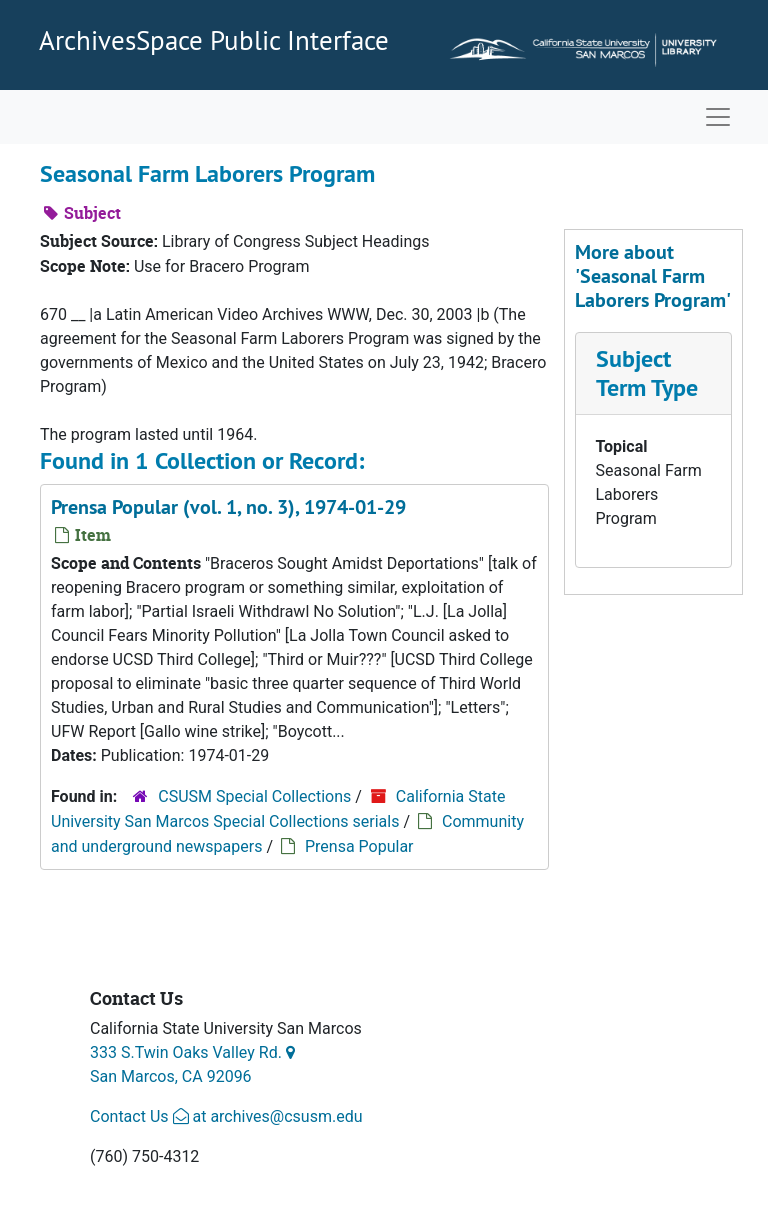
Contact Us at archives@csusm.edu (226, 1116)
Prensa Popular (359, 846)
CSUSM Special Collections (254, 796)
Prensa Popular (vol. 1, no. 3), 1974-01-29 (228, 507)
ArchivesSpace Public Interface (214, 40)
